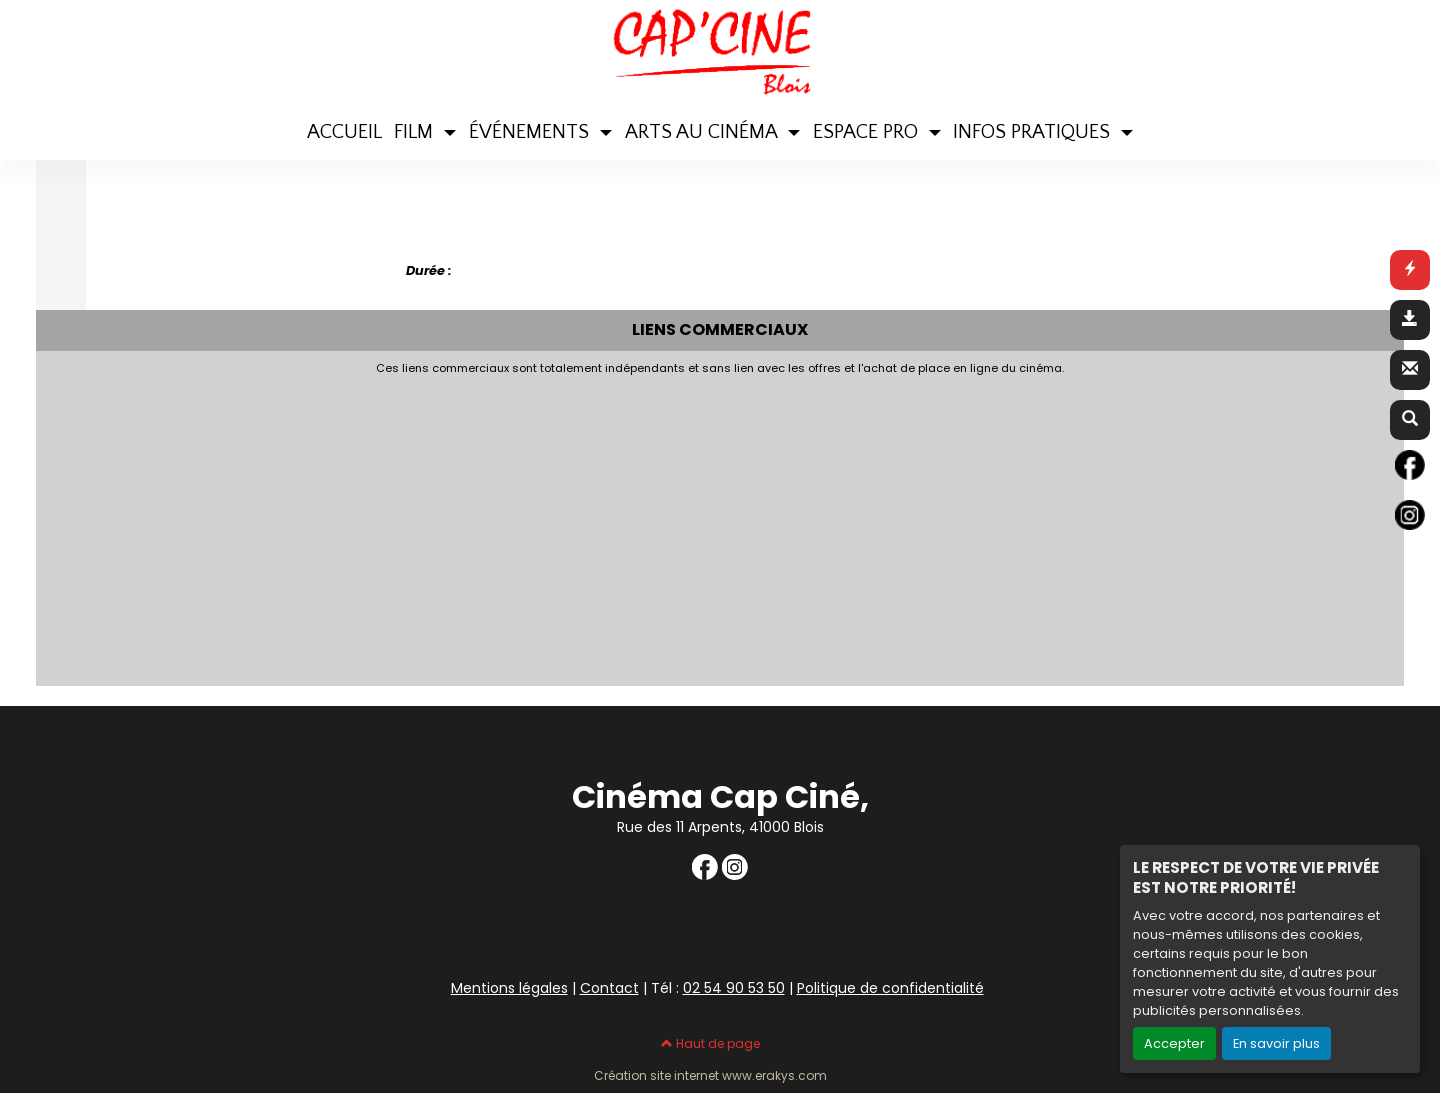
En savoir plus (1276, 1043)
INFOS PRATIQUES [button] (1034, 132)
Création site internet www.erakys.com (710, 1076)
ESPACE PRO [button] (868, 132)
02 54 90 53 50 (734, 988)
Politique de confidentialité (890, 988)
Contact (609, 988)
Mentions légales (509, 988)
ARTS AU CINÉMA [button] (703, 132)
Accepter (1174, 1043)
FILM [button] (416, 132)
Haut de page (710, 1043)
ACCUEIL (344, 132)
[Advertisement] (531, 525)
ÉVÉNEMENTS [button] (531, 132)
